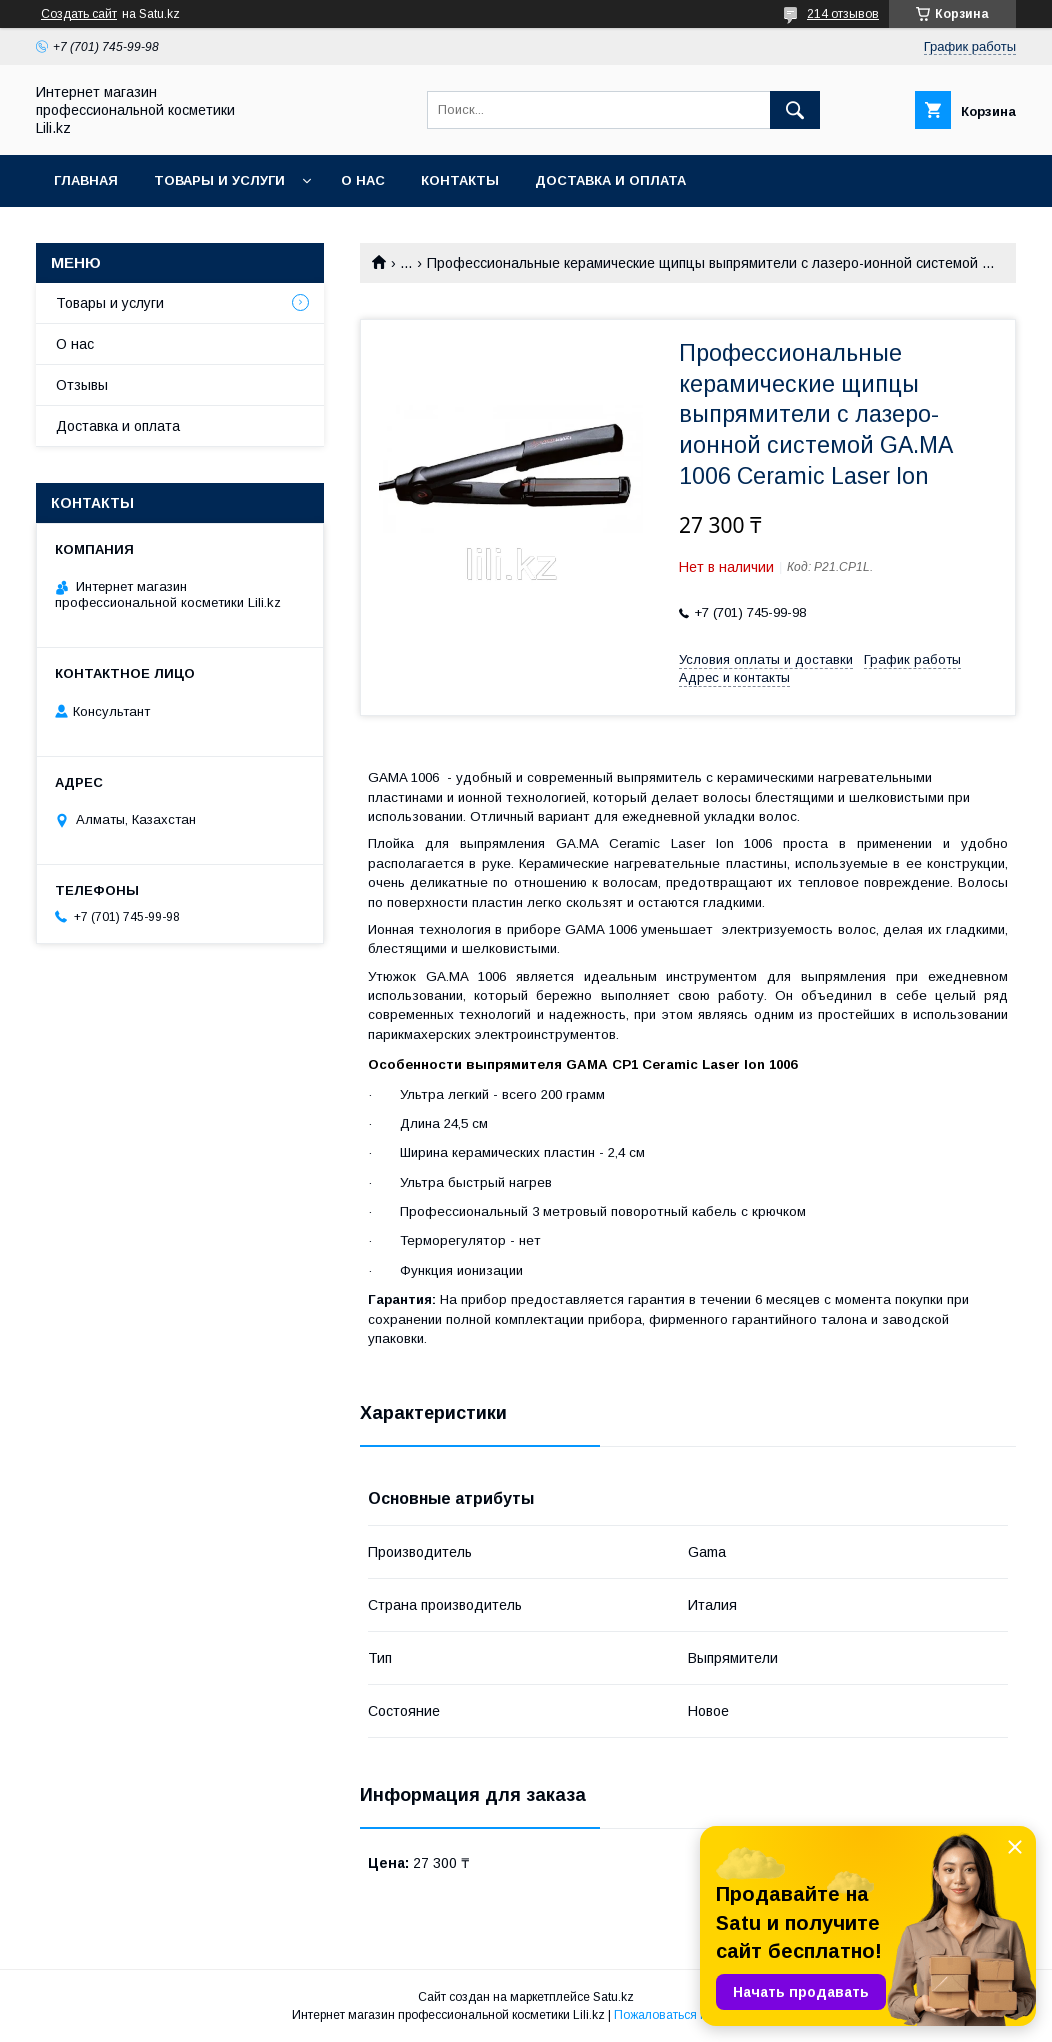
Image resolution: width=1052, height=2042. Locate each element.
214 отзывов (843, 14)
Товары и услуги (219, 180)
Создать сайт (79, 14)
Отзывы (82, 385)
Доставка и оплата (610, 180)
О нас (363, 180)
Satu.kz (613, 1997)
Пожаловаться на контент (687, 2015)
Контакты (460, 180)
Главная (86, 180)
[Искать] (795, 110)
